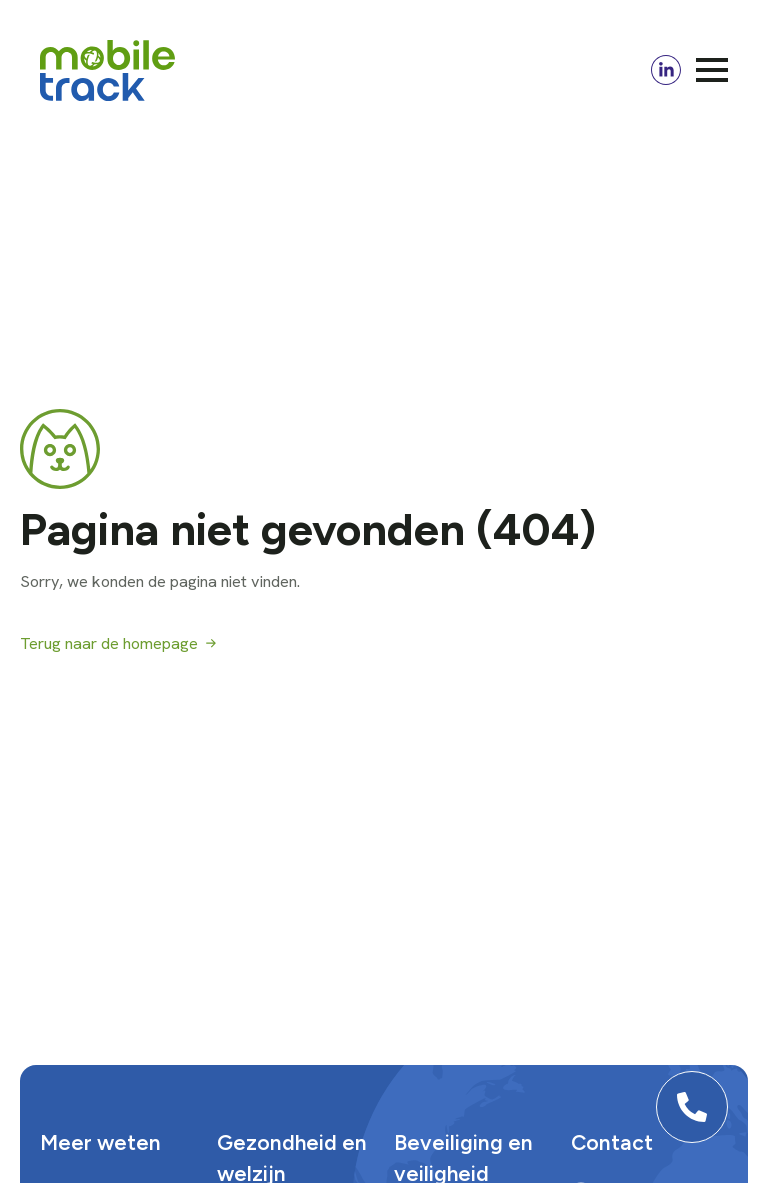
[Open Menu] (712, 70)
